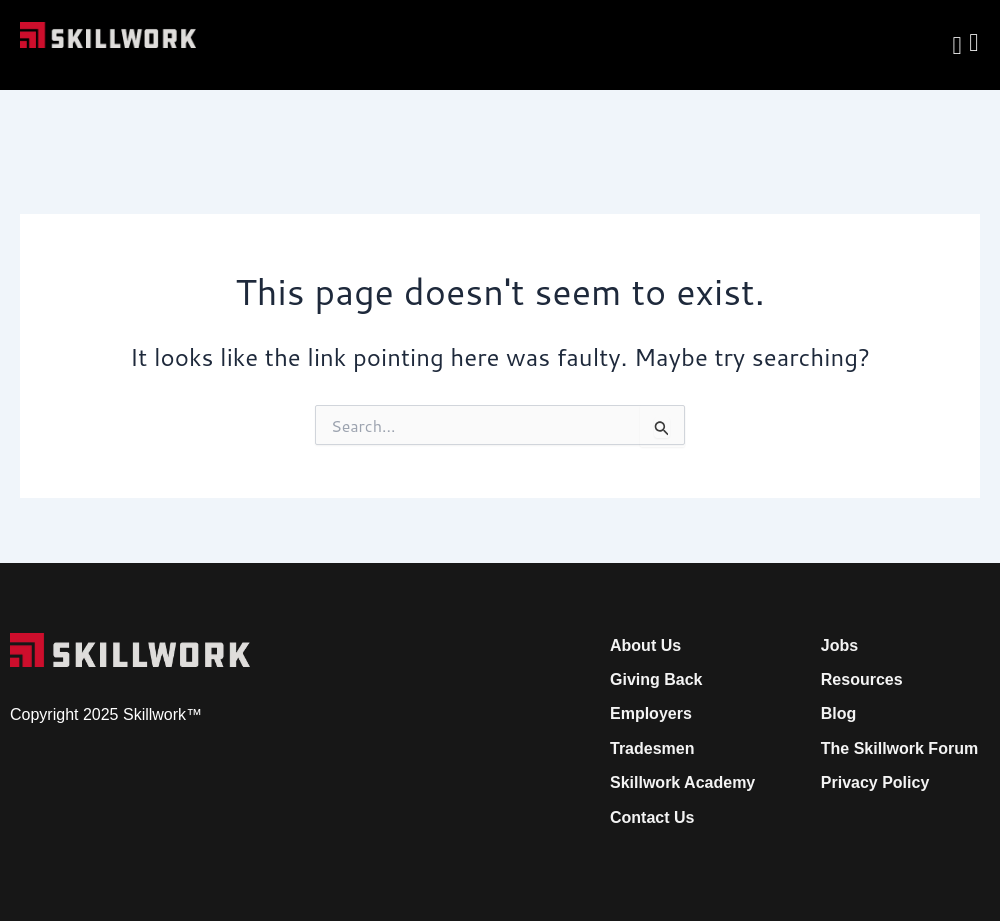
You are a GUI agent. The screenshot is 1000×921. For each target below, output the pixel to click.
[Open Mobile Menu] (973, 37)
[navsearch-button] (957, 45)
